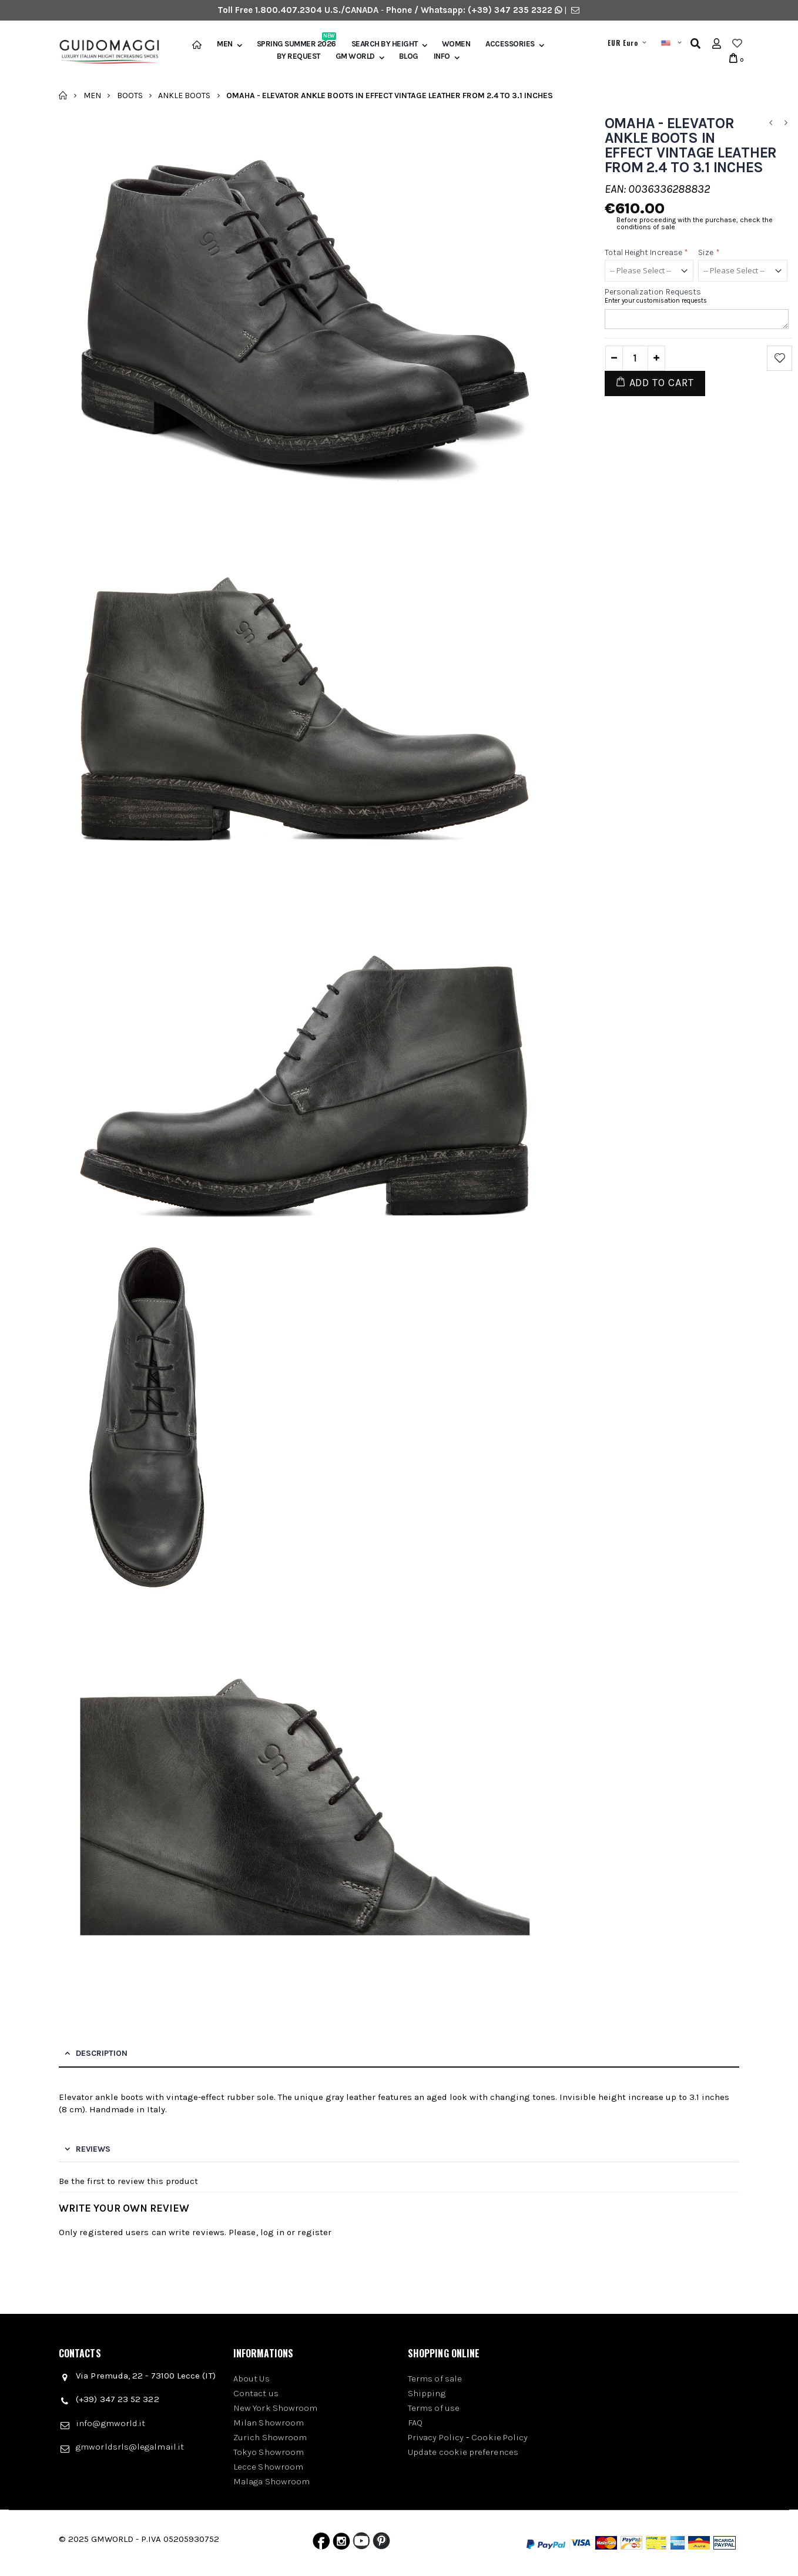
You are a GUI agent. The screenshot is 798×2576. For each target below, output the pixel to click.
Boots (130, 95)
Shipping (426, 2393)
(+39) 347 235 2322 (510, 10)
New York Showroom (275, 2408)
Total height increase (647, 252)
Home (63, 95)
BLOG (408, 56)
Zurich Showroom (270, 2437)
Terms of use (434, 2408)
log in (272, 2232)
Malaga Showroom (271, 2481)
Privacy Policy (436, 2437)
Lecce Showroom (268, 2466)
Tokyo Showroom (268, 2452)
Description (102, 2053)
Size (708, 252)
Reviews (93, 2149)
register (314, 2232)
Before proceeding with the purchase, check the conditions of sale (694, 223)
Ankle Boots (184, 95)
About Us (251, 2378)
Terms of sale (435, 2378)
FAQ (415, 2422)
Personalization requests (653, 292)
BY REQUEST (298, 56)
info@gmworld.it (110, 2423)
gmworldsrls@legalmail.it (130, 2446)
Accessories (510, 44)
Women (456, 44)
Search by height (384, 44)
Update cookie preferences (463, 2452)
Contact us (256, 2393)
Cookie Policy (499, 2437)
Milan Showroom (268, 2422)
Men (225, 44)
